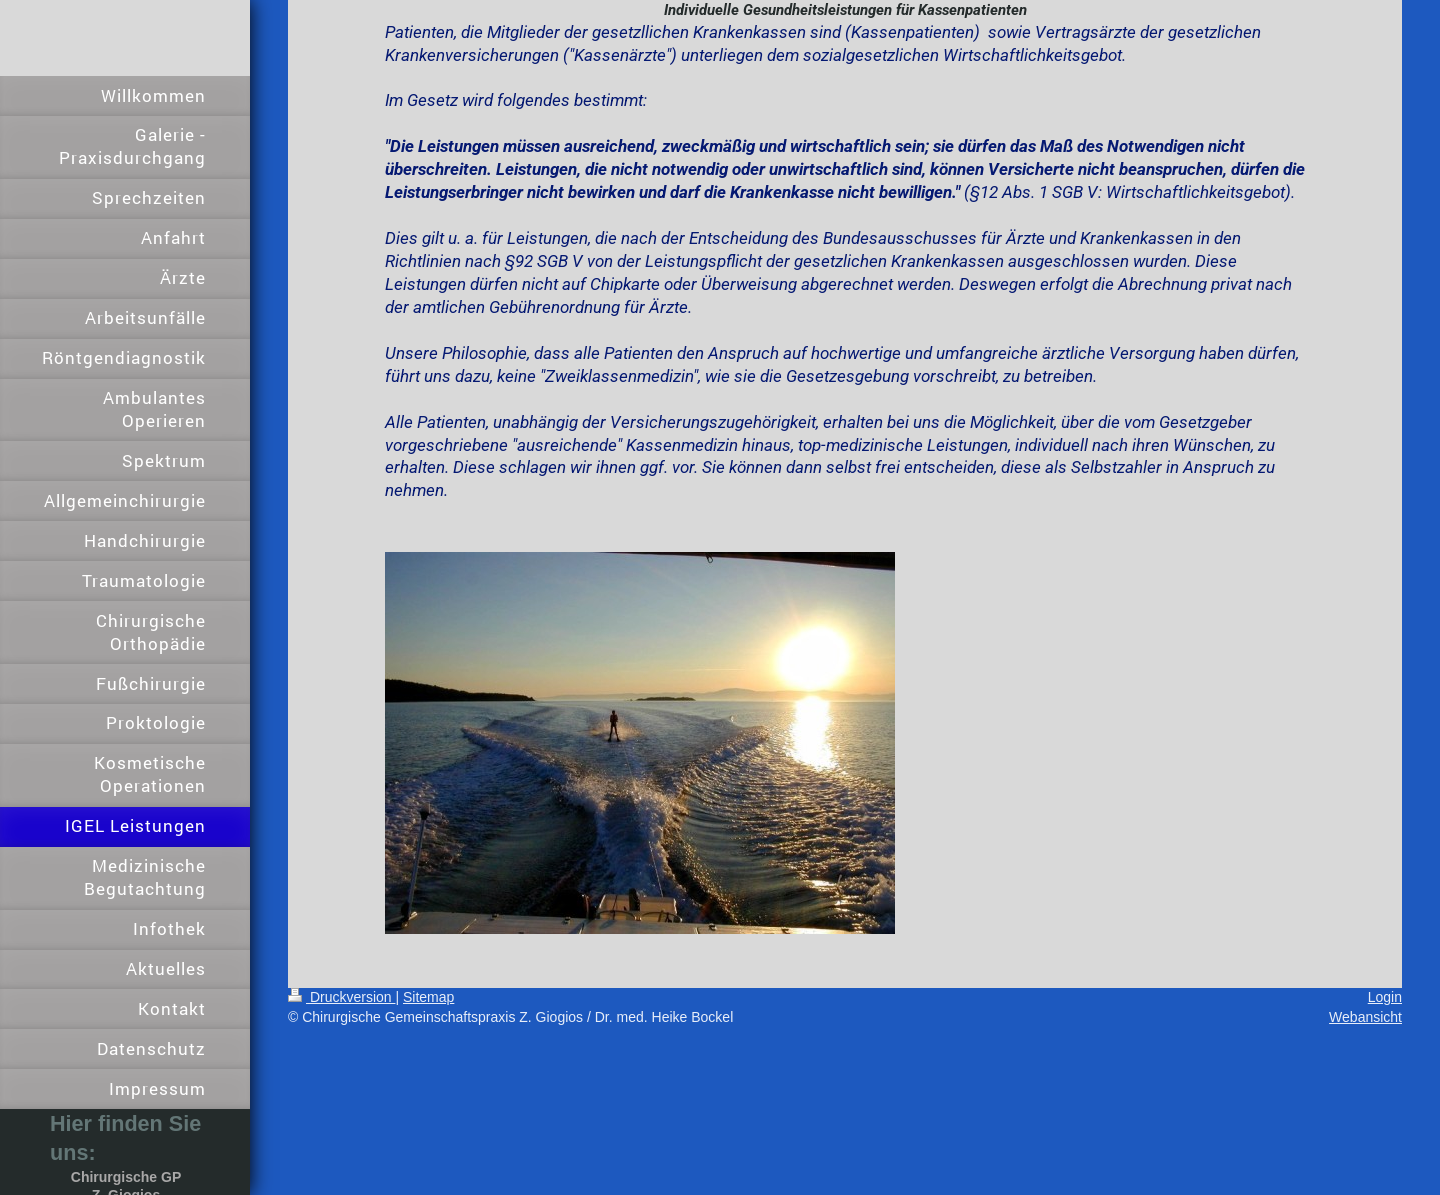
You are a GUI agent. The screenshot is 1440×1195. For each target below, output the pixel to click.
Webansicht (1365, 1017)
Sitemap (428, 997)
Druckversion (341, 997)
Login (1385, 997)
